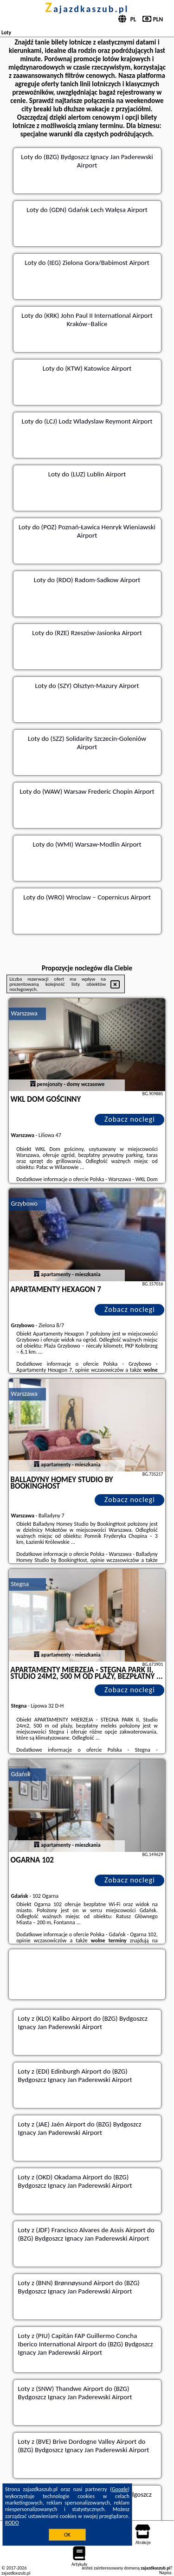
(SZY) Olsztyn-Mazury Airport (98, 685)
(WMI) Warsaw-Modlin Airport (98, 844)
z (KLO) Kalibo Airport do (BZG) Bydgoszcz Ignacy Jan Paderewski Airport (83, 2022)
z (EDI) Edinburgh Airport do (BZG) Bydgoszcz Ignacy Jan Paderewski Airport (75, 2075)
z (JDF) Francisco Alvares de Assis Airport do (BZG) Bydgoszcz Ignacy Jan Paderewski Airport (86, 2234)
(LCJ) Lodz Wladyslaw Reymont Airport (98, 421)
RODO (12, 2522)
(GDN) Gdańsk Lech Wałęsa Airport (98, 210)
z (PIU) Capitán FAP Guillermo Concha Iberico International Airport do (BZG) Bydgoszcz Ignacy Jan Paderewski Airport (85, 2344)
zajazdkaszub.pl (87, 8)
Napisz (165, 2573)
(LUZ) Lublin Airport (98, 474)
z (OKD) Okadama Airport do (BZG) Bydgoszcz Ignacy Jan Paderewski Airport (75, 2181)
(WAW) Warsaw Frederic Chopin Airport (98, 791)
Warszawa (24, 1013)
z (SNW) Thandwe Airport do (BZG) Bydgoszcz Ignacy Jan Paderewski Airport (75, 2392)
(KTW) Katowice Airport (98, 368)
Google (120, 2489)
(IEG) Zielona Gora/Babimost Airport (98, 262)
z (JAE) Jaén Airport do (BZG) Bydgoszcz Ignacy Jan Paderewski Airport (80, 2128)
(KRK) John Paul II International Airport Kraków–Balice (98, 319)
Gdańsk (21, 1774)
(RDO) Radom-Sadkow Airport (98, 580)
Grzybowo (24, 1204)
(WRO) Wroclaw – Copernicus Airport (98, 897)
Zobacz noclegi (129, 1119)
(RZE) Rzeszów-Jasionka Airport (98, 633)
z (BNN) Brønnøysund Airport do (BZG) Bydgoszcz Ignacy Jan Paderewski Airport (79, 2287)
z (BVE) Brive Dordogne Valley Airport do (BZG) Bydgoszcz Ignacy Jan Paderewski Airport (83, 2445)
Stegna (20, 1584)
